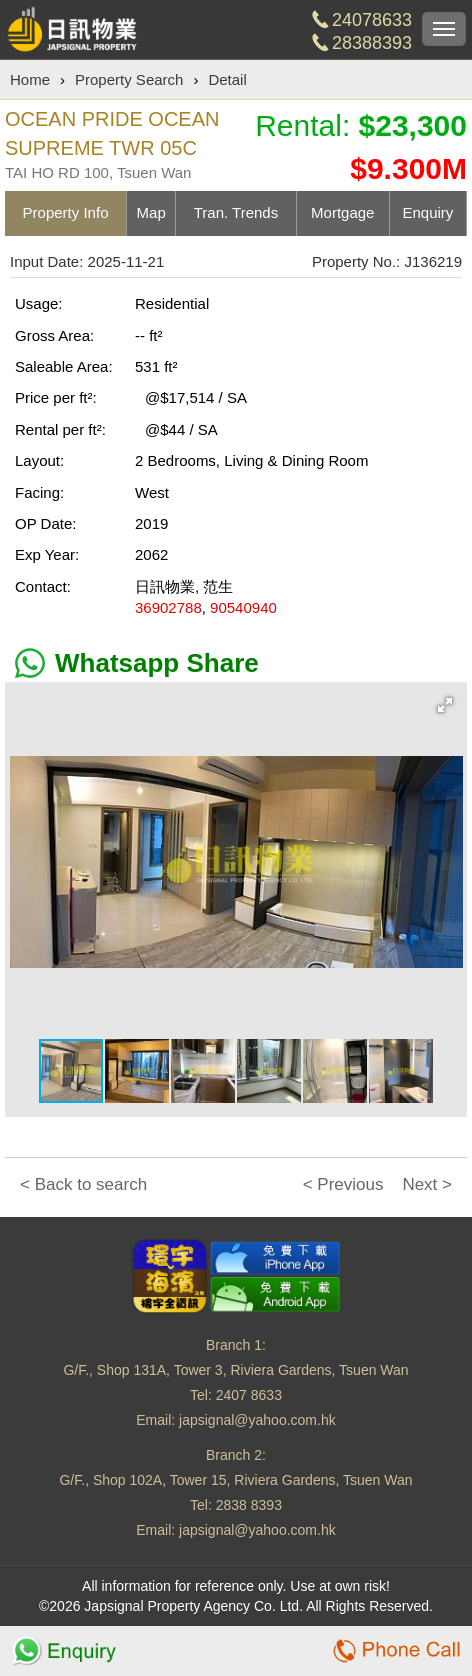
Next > (427, 1184)
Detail (227, 79)
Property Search (129, 79)
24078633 (372, 20)
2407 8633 (249, 1395)
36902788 (168, 607)
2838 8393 (249, 1505)
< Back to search (83, 1184)
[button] (445, 705)
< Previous (343, 1184)
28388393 (372, 43)
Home (30, 79)
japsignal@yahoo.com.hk (257, 1420)
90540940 (243, 607)
